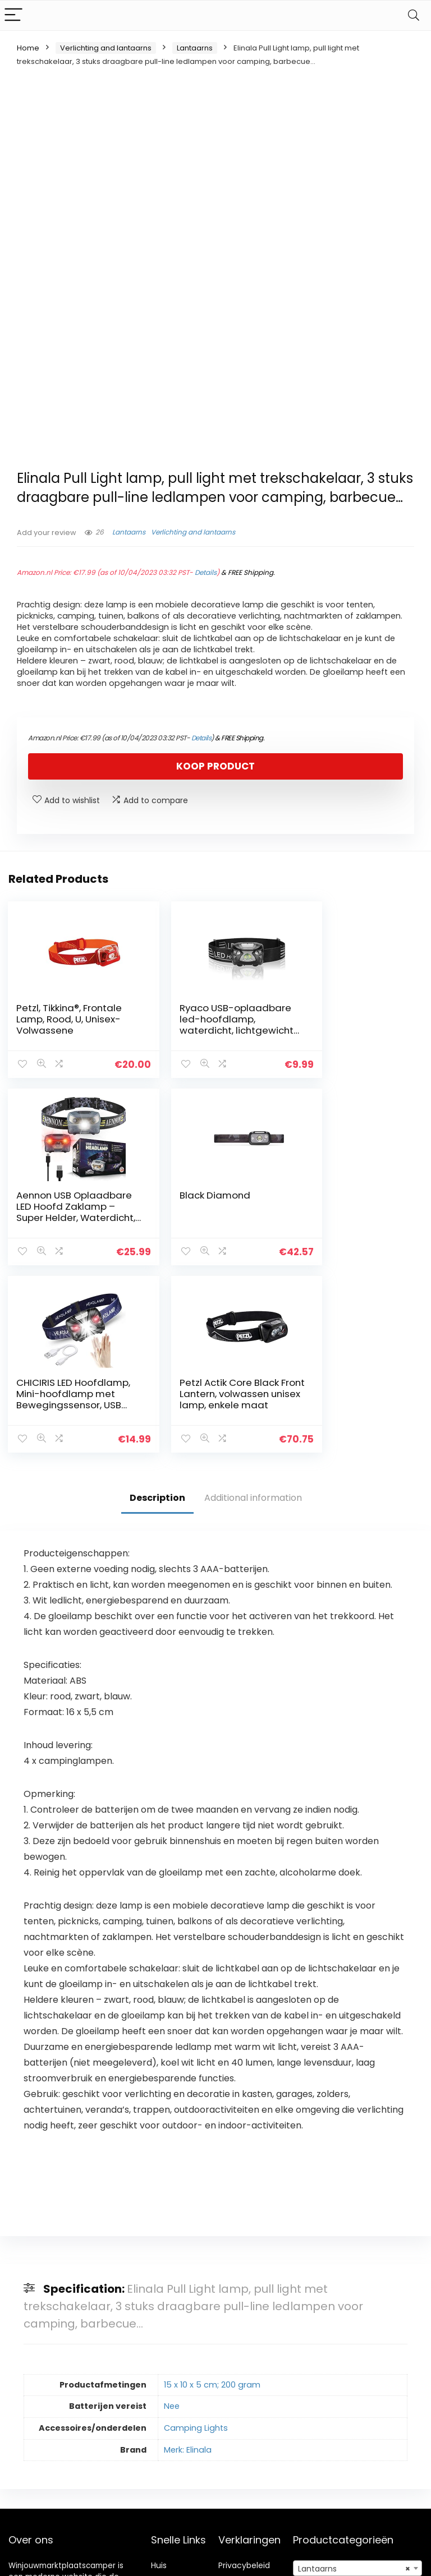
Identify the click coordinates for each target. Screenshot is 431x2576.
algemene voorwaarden (244, 2396)
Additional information (253, 1307)
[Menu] (13, 15)
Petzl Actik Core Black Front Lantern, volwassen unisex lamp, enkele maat (351, 1210)
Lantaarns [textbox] (354, 2378)
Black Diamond (52, 1193)
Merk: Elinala (188, 2259)
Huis (159, 2375)
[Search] (413, 15)
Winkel (163, 2391)
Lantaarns (195, 48)
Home (28, 48)
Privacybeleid (244, 2375)
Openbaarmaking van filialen (252, 2421)
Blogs (161, 2406)
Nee (172, 2216)
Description (157, 1307)
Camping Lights (196, 2237)
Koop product (215, 766)
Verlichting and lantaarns (106, 48)
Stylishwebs (110, 2559)
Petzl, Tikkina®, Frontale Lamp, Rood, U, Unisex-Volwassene (68, 1019)
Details (206, 572)
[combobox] (358, 2378)
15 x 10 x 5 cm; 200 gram (212, 2194)
